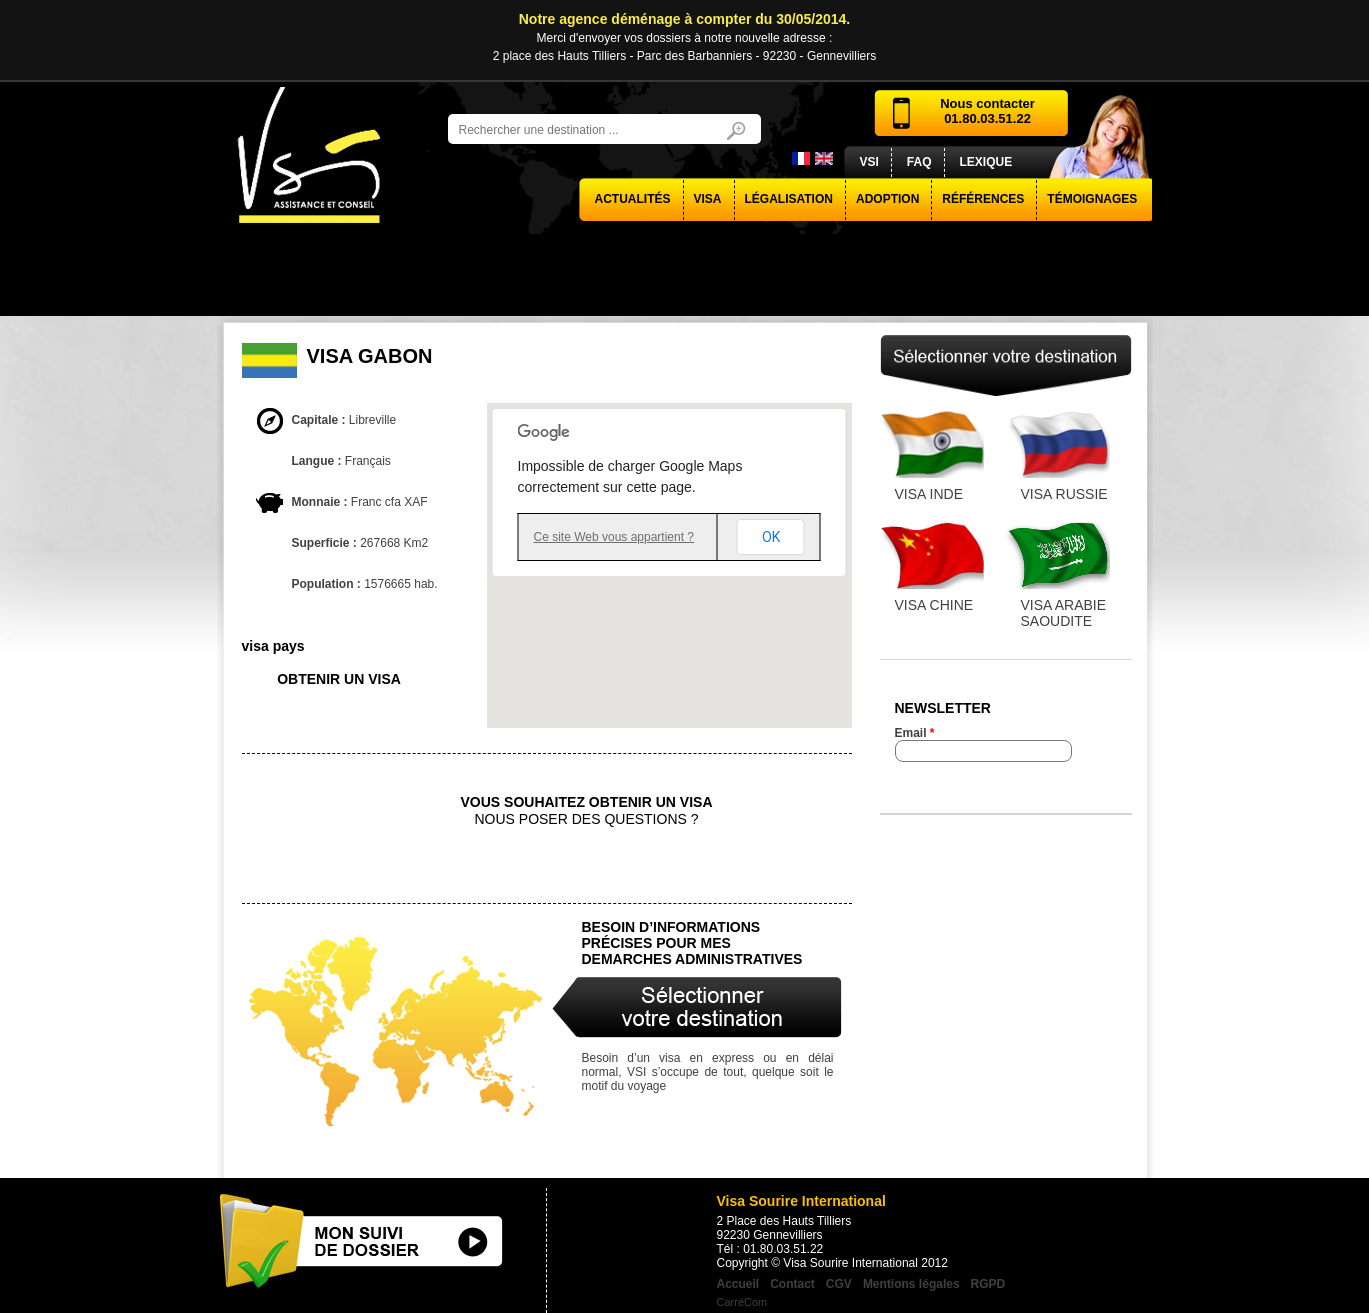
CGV (839, 1284)
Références (983, 199)
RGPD (988, 1284)
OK (771, 537)
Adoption (887, 199)
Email (915, 733)
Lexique (986, 162)
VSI (869, 162)
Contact (792, 1284)
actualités (633, 199)
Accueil (738, 1284)
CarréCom (742, 1302)
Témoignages (1092, 199)
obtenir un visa (339, 679)
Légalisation (789, 199)
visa (708, 199)
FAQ (919, 162)
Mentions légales (911, 1284)
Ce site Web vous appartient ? (614, 537)
